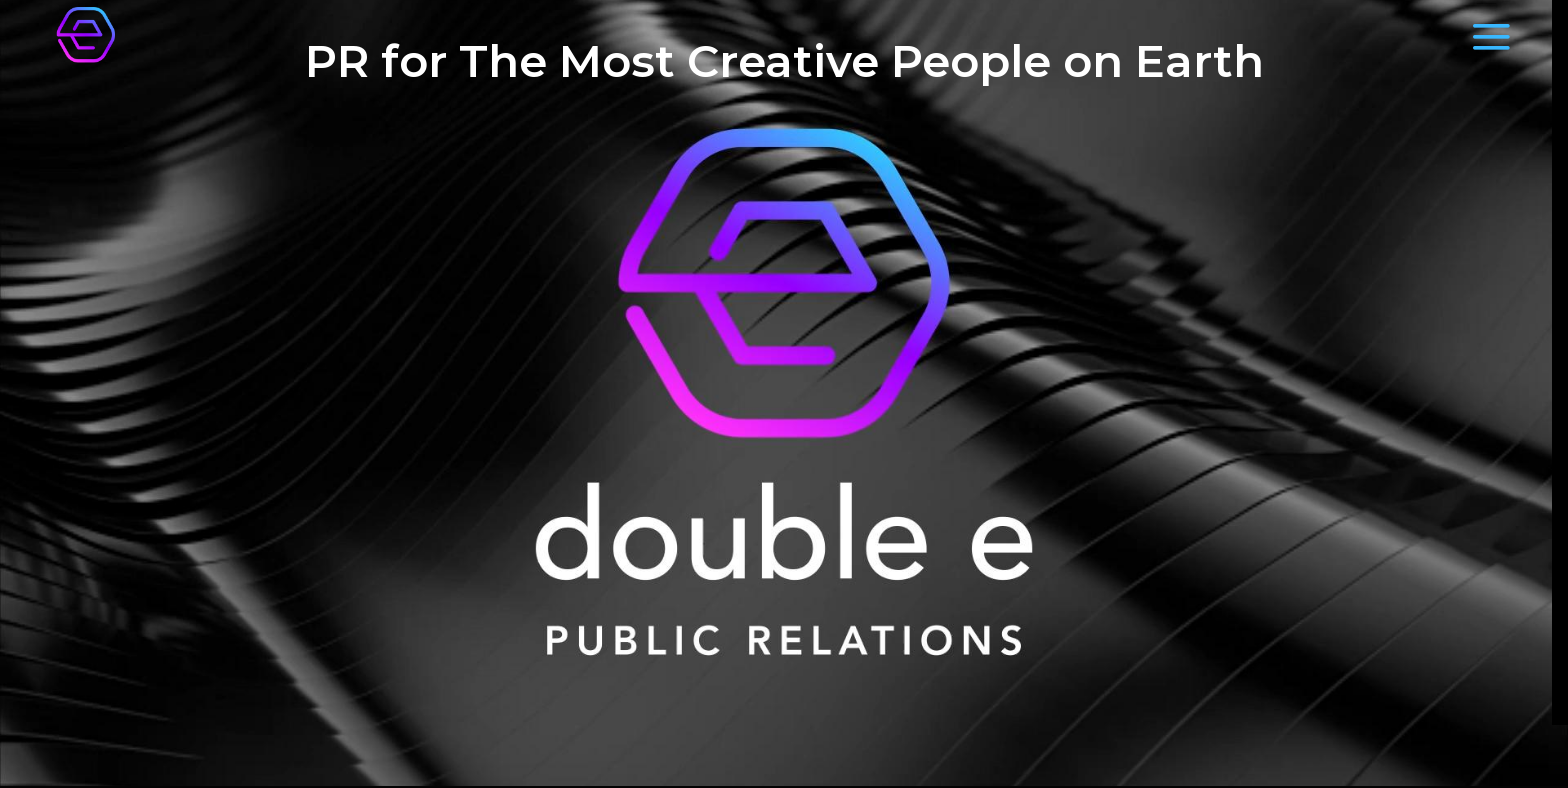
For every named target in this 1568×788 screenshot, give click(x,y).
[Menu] (1491, 36)
